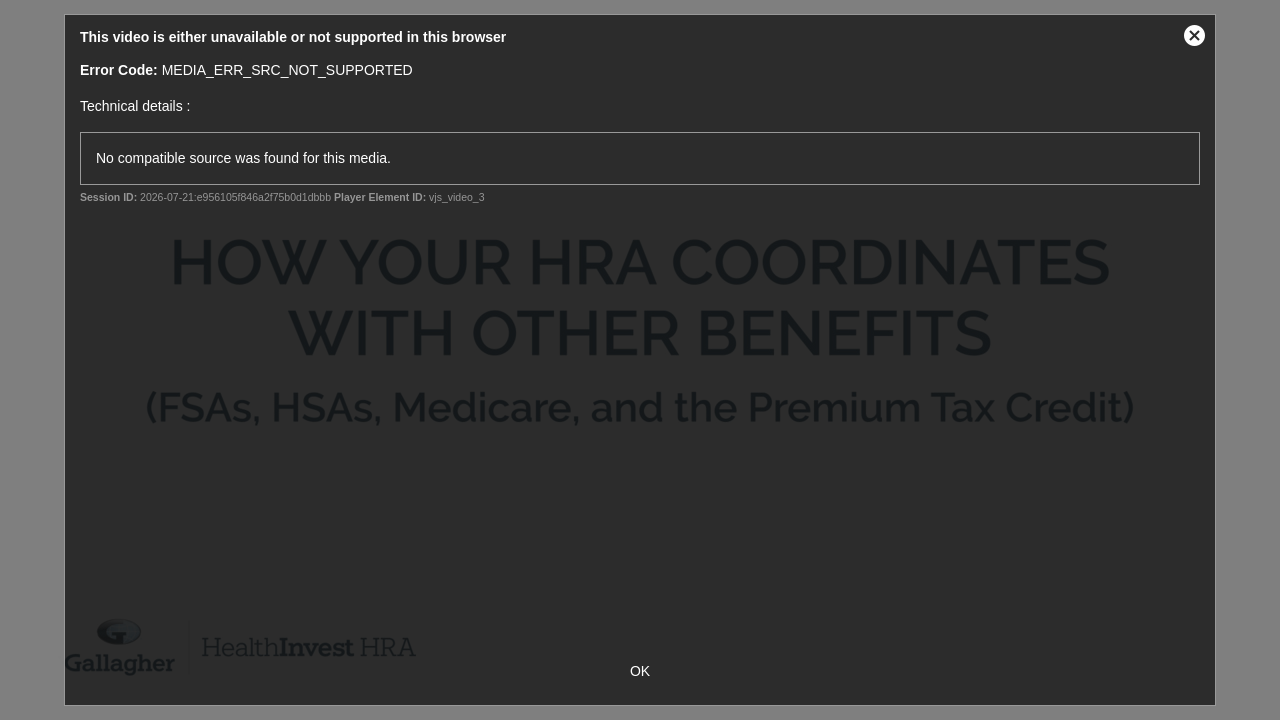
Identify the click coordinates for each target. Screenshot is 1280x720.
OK (640, 671)
